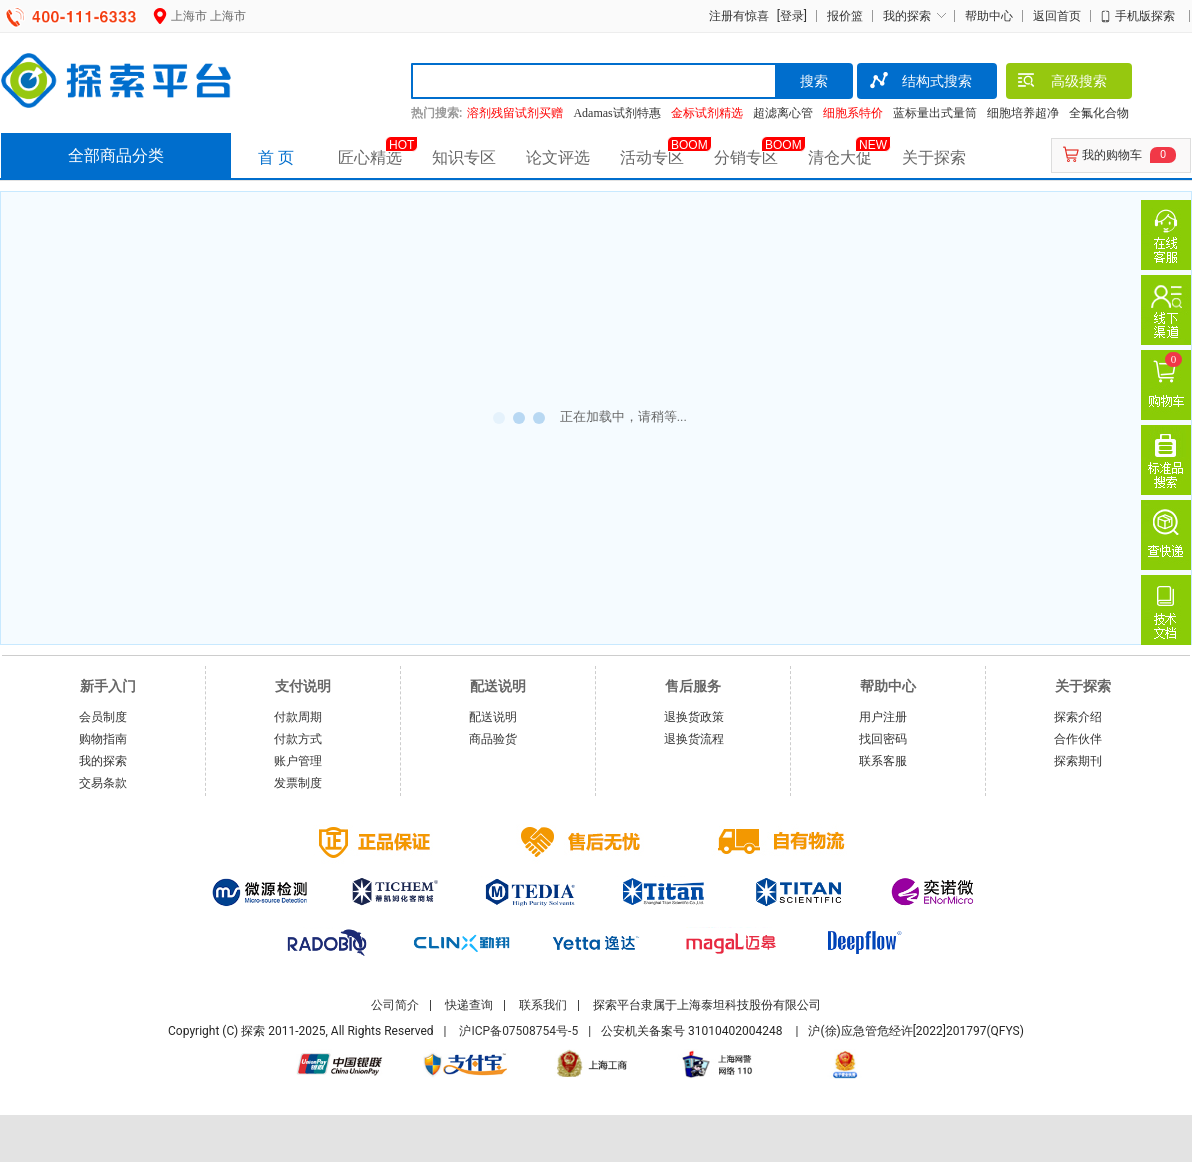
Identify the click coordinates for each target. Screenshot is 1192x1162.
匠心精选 (370, 157)
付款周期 (298, 717)
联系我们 (543, 1005)
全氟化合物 (1099, 113)
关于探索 (934, 157)
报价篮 (845, 16)
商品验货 (493, 739)
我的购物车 (1112, 155)
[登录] (789, 16)
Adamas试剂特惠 (616, 113)
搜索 (814, 81)
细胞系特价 (853, 113)
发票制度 (298, 783)
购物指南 (103, 739)
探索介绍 (1078, 717)
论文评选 (558, 157)
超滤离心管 (783, 113)
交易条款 (103, 783)
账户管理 (298, 761)
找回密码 (883, 739)
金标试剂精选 (707, 113)
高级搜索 (1061, 83)
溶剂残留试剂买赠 (515, 113)
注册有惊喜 (739, 16)
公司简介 (395, 1005)
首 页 (276, 157)
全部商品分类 (116, 155)
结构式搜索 (919, 83)
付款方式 (298, 739)
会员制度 (103, 717)
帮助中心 (989, 16)
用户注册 (883, 717)
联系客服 (883, 761)
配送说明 (493, 717)
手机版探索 (1145, 16)
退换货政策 (694, 717)
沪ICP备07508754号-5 (518, 1031)
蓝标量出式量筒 (935, 113)
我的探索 (907, 16)
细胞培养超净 (1023, 113)
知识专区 (464, 157)
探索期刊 (1078, 761)
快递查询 (469, 1005)
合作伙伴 (1078, 739)
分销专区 (746, 157)
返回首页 (1057, 16)
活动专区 (652, 157)
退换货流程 (694, 739)
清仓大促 (840, 157)
